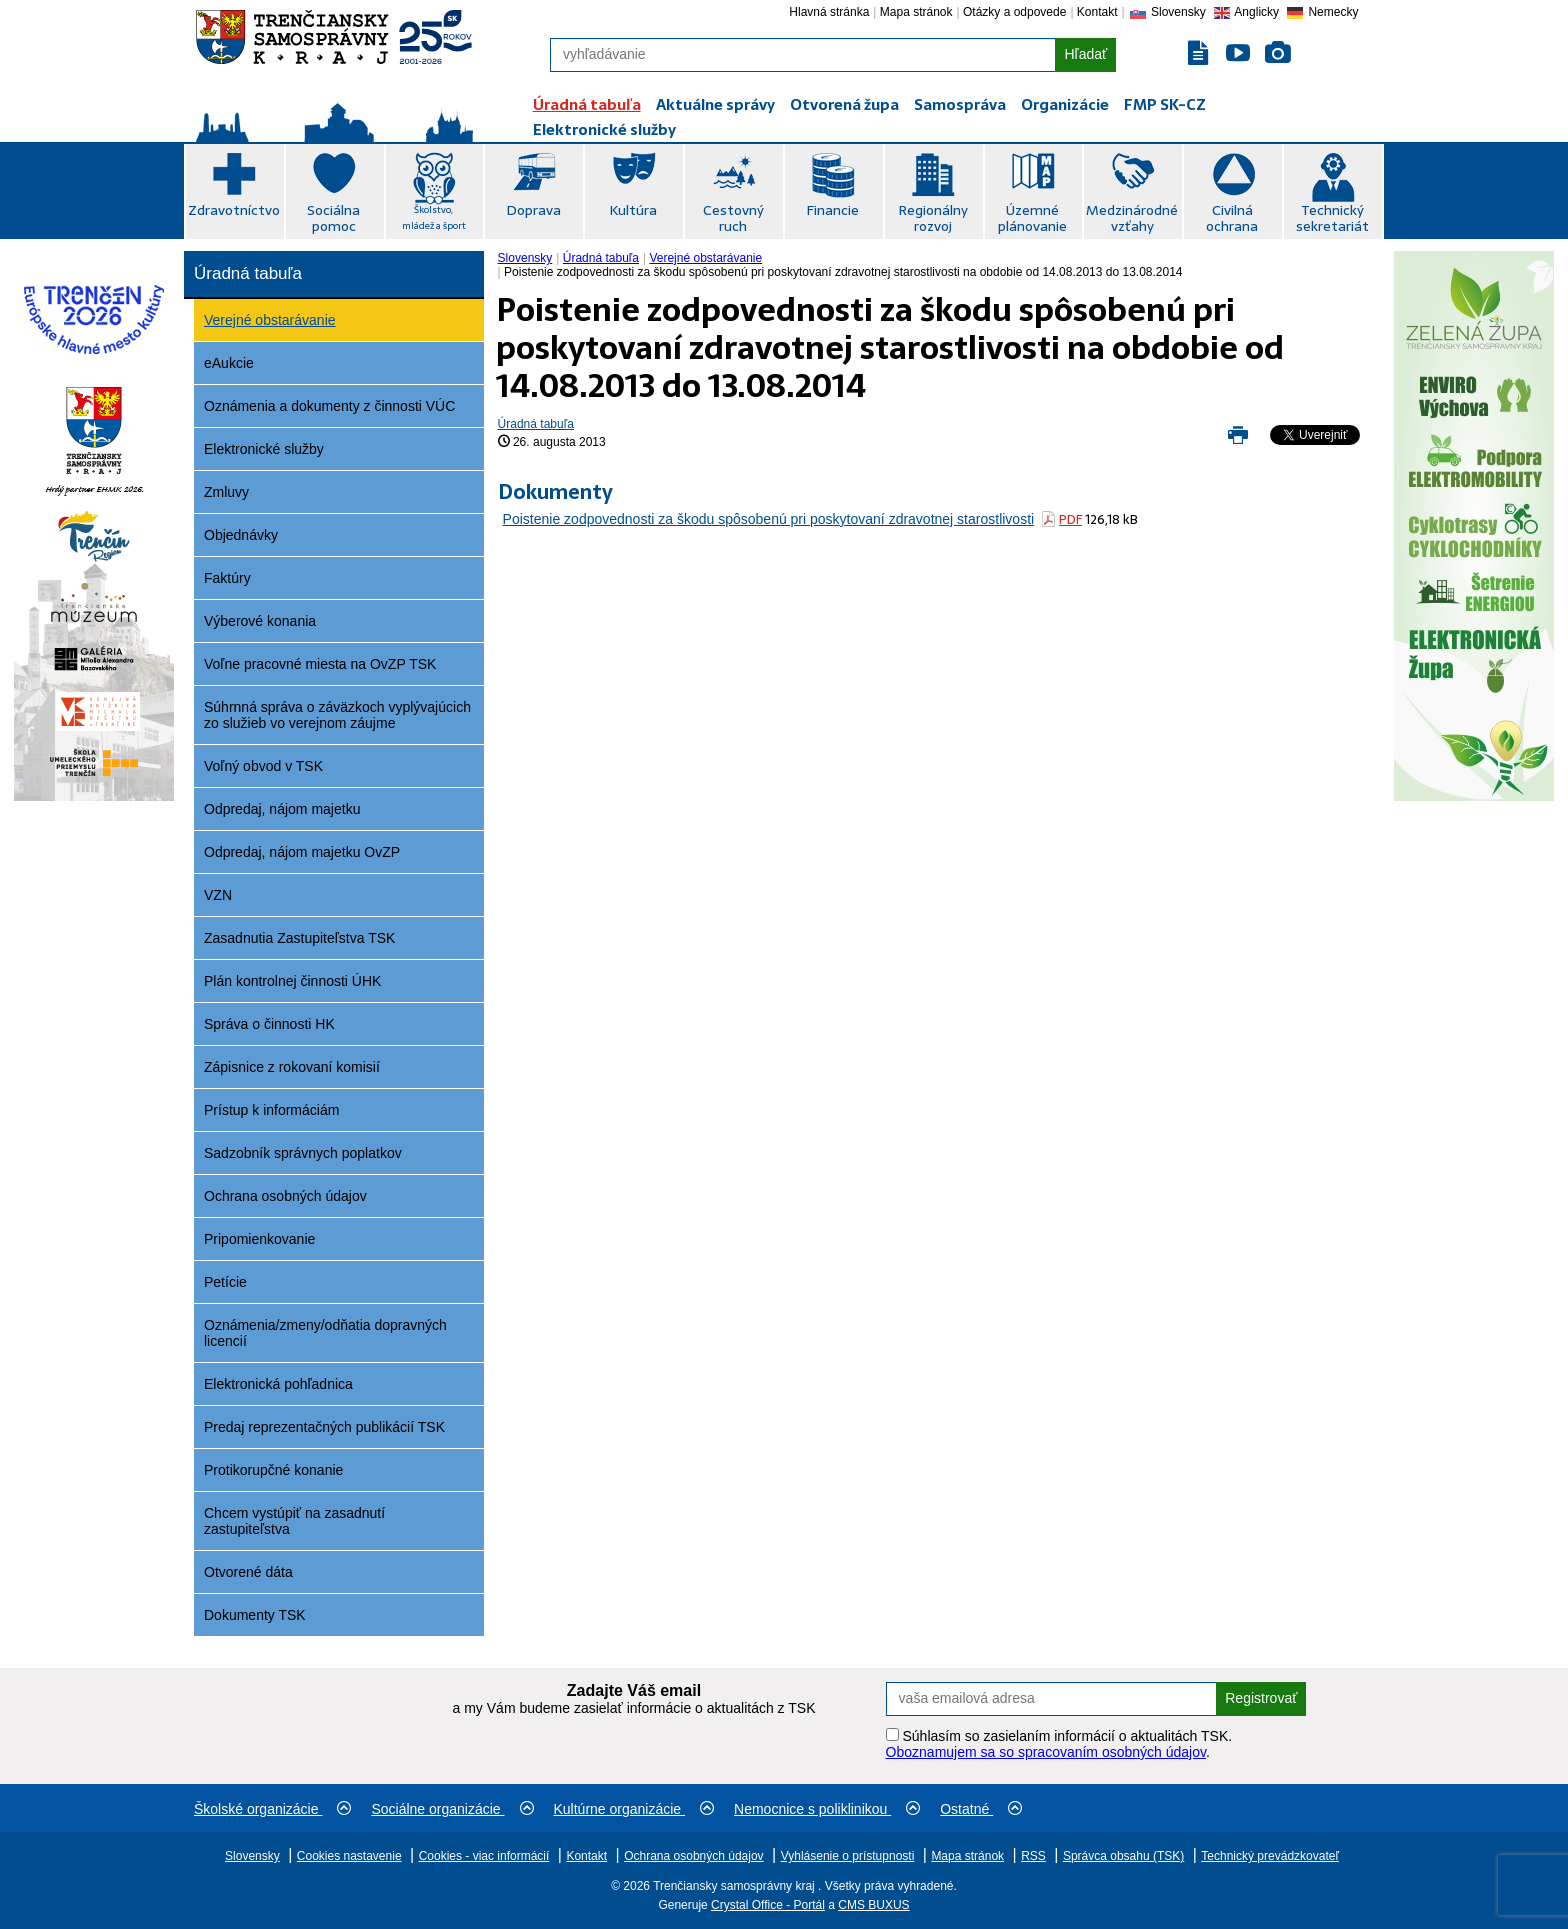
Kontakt (1097, 12)
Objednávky (241, 535)
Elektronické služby (604, 129)
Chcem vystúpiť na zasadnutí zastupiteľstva (294, 1521)
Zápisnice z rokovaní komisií (292, 1067)
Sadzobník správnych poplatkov (303, 1153)
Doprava (533, 210)
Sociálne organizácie (452, 1809)
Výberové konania (260, 621)
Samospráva (960, 104)
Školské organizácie (272, 1809)
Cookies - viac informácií (484, 1856)
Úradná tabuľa (587, 104)
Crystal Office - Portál (768, 1905)
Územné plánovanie (1032, 218)
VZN (218, 895)
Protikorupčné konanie (273, 1470)
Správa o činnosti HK (269, 1024)
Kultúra (633, 210)
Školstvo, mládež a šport (434, 217)
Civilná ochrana (1232, 218)
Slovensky (525, 258)
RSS (1033, 1856)
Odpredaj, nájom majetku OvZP (302, 852)
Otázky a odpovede (1014, 12)
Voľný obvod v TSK (263, 766)
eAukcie (229, 363)
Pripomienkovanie (259, 1239)
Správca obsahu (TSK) (1123, 1856)
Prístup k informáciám (271, 1110)
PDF (1070, 519)
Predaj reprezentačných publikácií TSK (324, 1427)
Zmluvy (226, 492)
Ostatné (981, 1809)
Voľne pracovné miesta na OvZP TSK (320, 664)
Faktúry (227, 578)
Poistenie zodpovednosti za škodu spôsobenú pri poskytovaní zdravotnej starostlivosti (769, 519)
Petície (225, 1282)
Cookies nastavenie (349, 1856)
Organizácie (1065, 104)
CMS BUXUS (873, 1905)
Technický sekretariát (1332, 218)
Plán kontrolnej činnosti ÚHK (292, 981)
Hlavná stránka (829, 12)
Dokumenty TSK (255, 1615)
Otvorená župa (844, 104)
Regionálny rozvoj (933, 218)
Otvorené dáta (248, 1572)
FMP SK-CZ (1165, 104)
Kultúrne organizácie (634, 1809)
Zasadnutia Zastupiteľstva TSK (299, 938)
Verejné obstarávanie (270, 320)
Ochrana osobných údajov (285, 1196)
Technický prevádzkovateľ (1270, 1856)
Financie (832, 210)
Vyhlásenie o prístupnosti (848, 1856)
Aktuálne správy (715, 104)
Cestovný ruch (733, 218)
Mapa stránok (916, 12)
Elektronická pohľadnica (278, 1384)
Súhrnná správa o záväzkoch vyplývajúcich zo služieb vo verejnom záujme (337, 715)
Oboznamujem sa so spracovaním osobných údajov (1046, 1752)
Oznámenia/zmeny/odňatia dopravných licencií (325, 1333)
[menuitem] (527, 258)
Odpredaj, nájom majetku (282, 809)
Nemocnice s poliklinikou (827, 1809)
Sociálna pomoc (333, 218)
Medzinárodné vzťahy (1132, 218)
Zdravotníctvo (234, 210)
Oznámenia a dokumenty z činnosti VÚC (329, 406)
